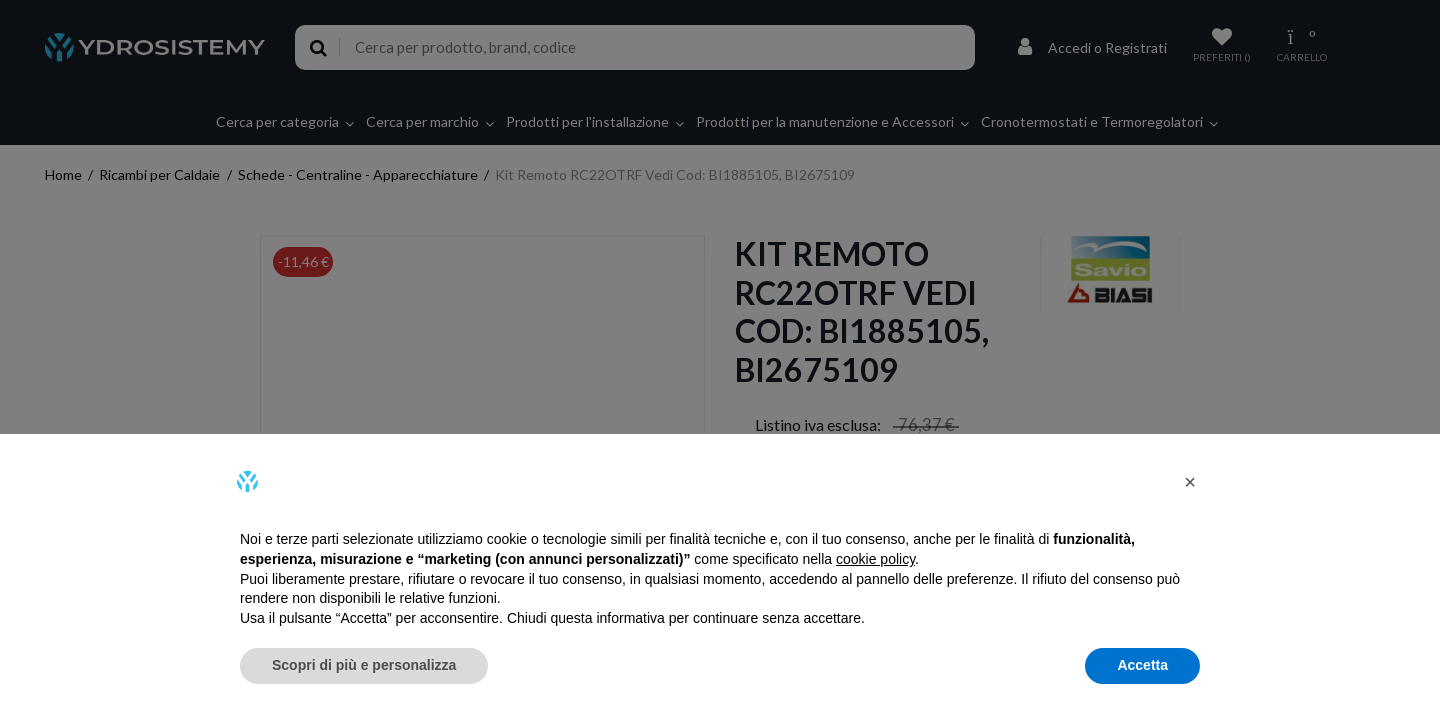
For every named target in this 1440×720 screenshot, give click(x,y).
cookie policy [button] (875, 559)
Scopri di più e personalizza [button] (364, 665)
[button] (1190, 482)
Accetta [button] (1142, 665)
